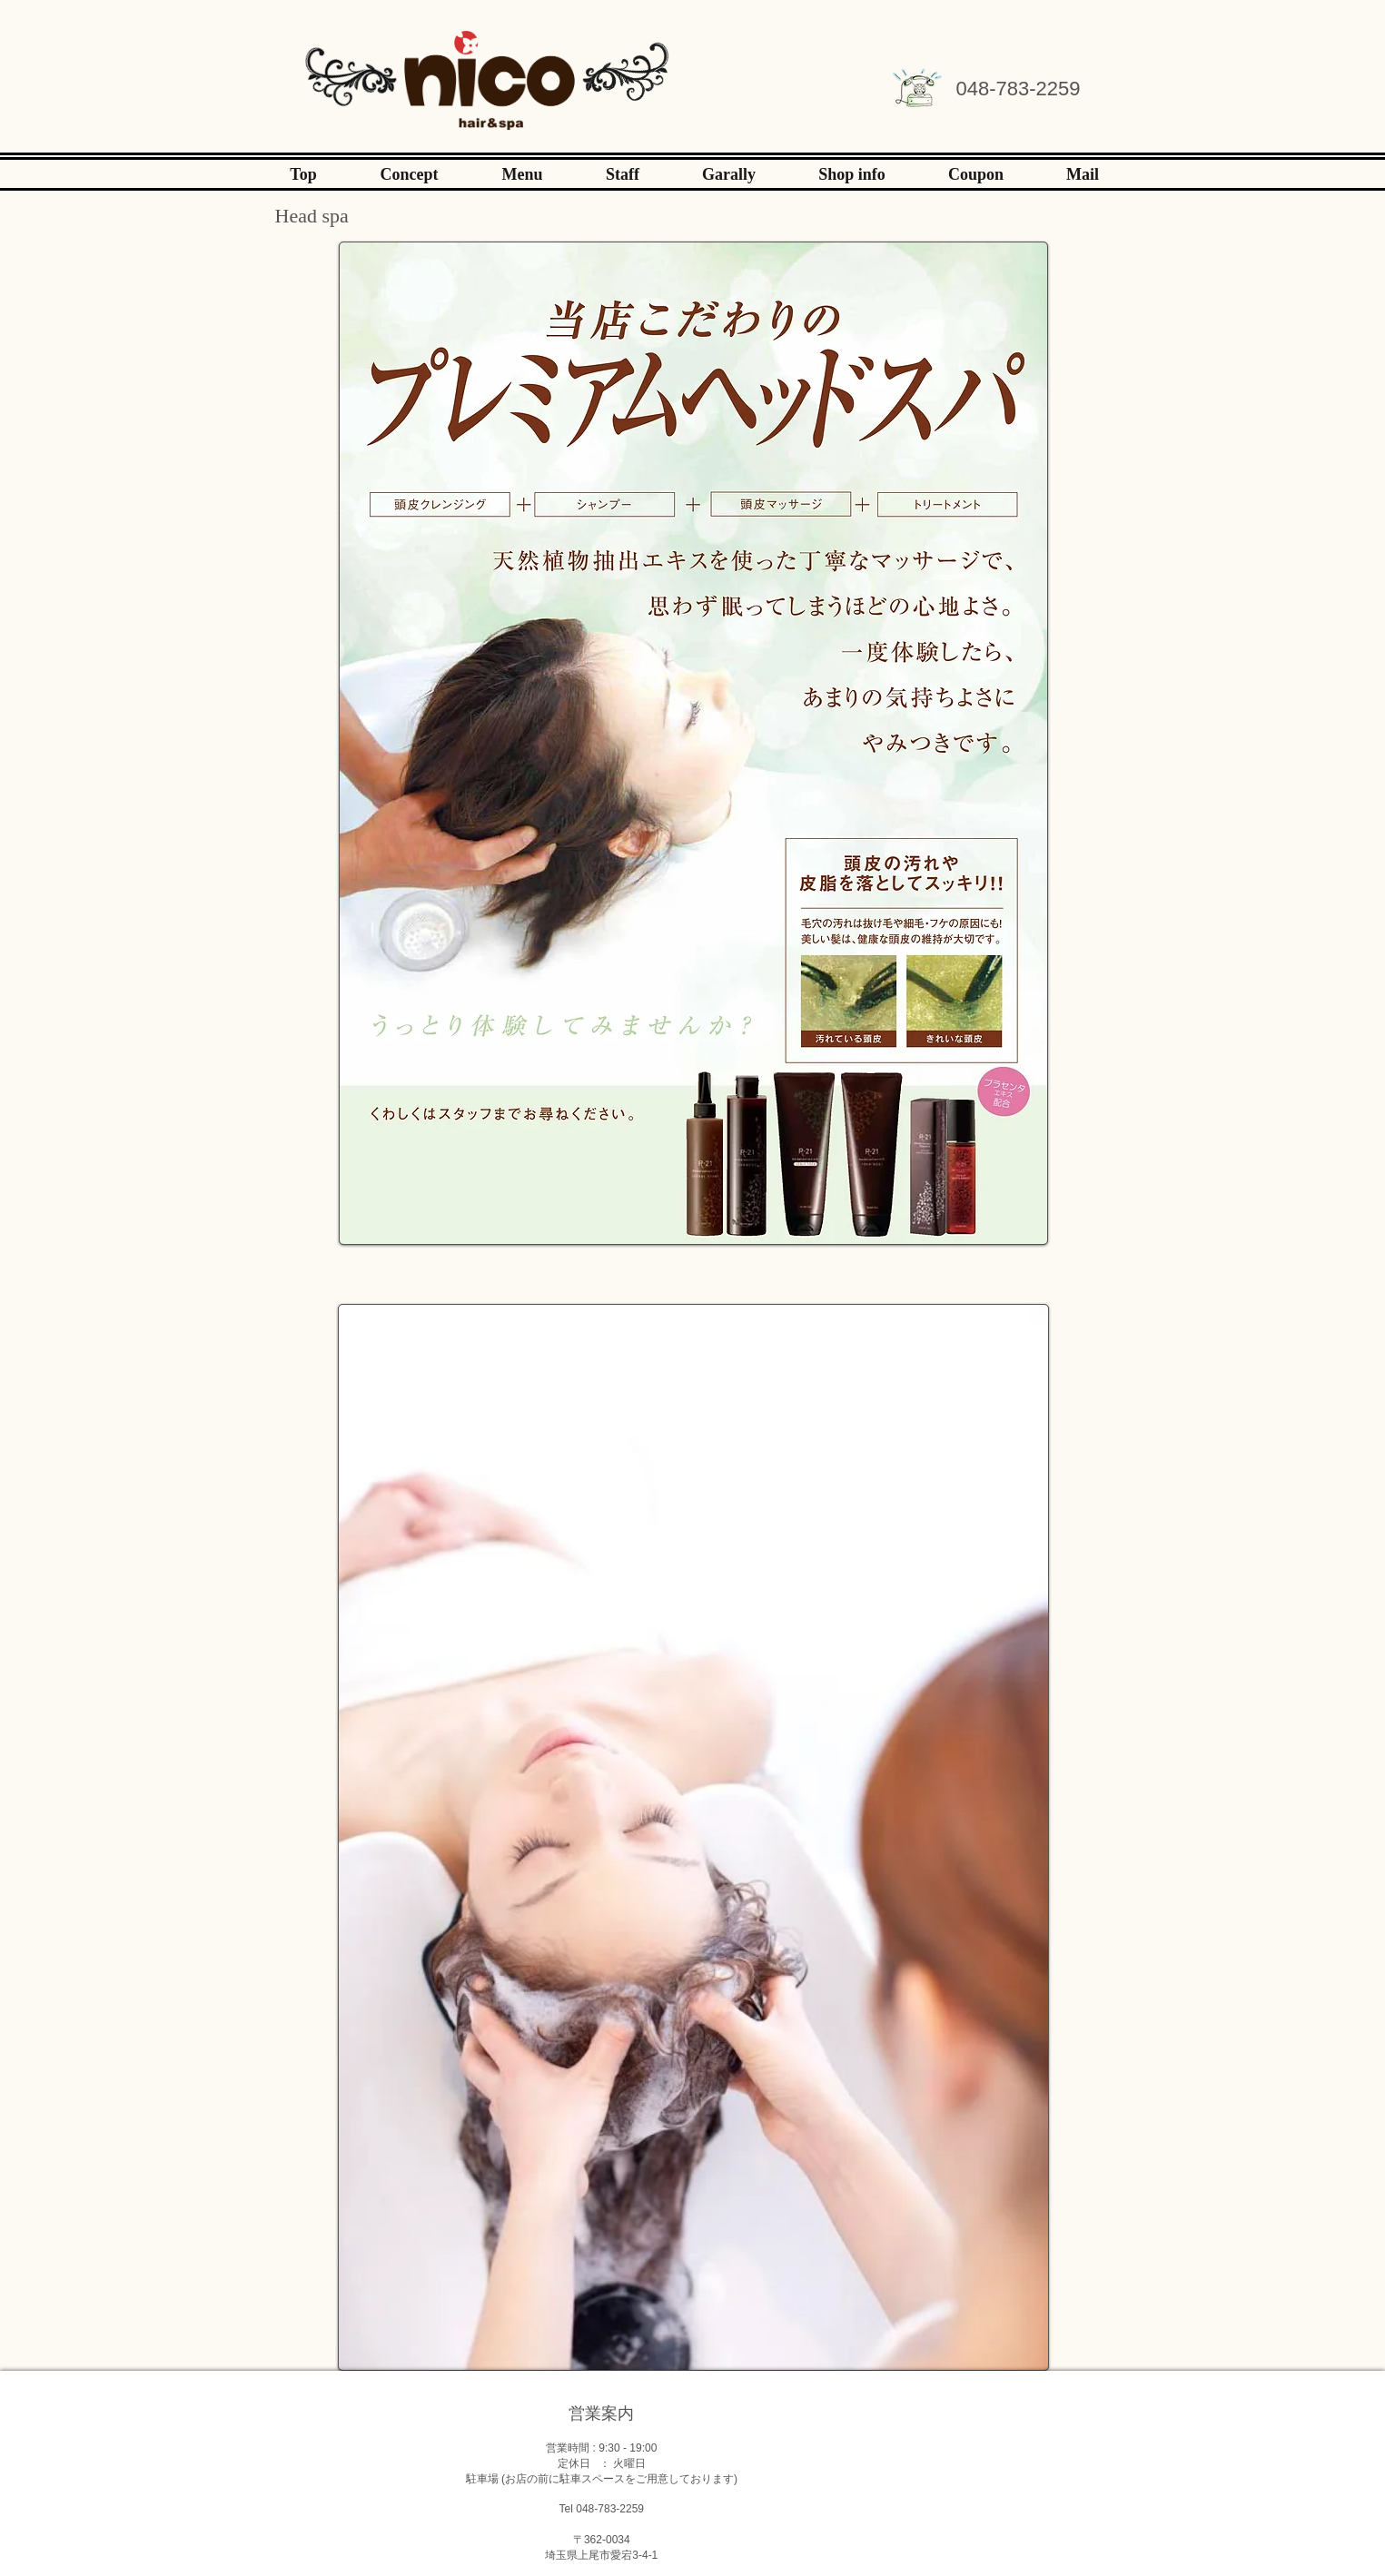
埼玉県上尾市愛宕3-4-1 (601, 2555)
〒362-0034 (601, 2539)
